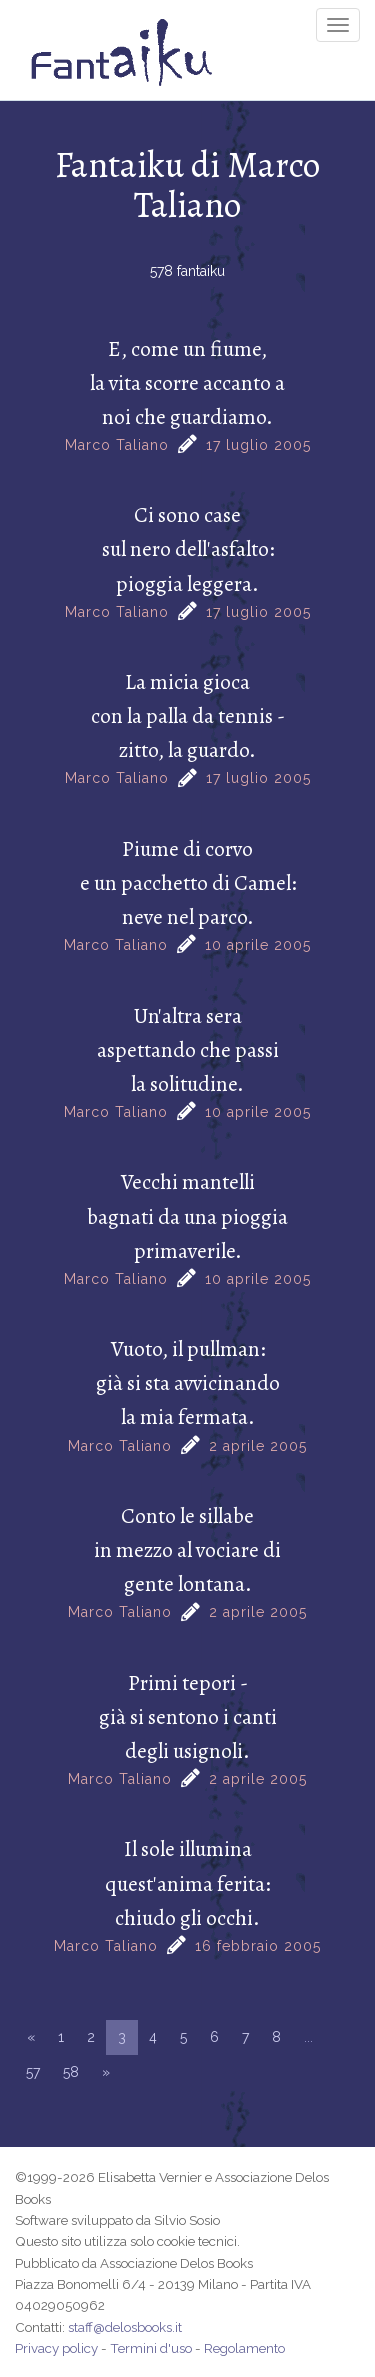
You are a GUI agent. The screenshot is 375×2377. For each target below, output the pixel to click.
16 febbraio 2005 (258, 1946)
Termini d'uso (151, 2348)
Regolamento (244, 2348)
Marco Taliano (117, 445)
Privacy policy (56, 2348)
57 (33, 2072)
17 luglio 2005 (258, 445)
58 (71, 2072)
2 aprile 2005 (258, 1446)
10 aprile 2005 (258, 945)
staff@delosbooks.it (125, 2327)
